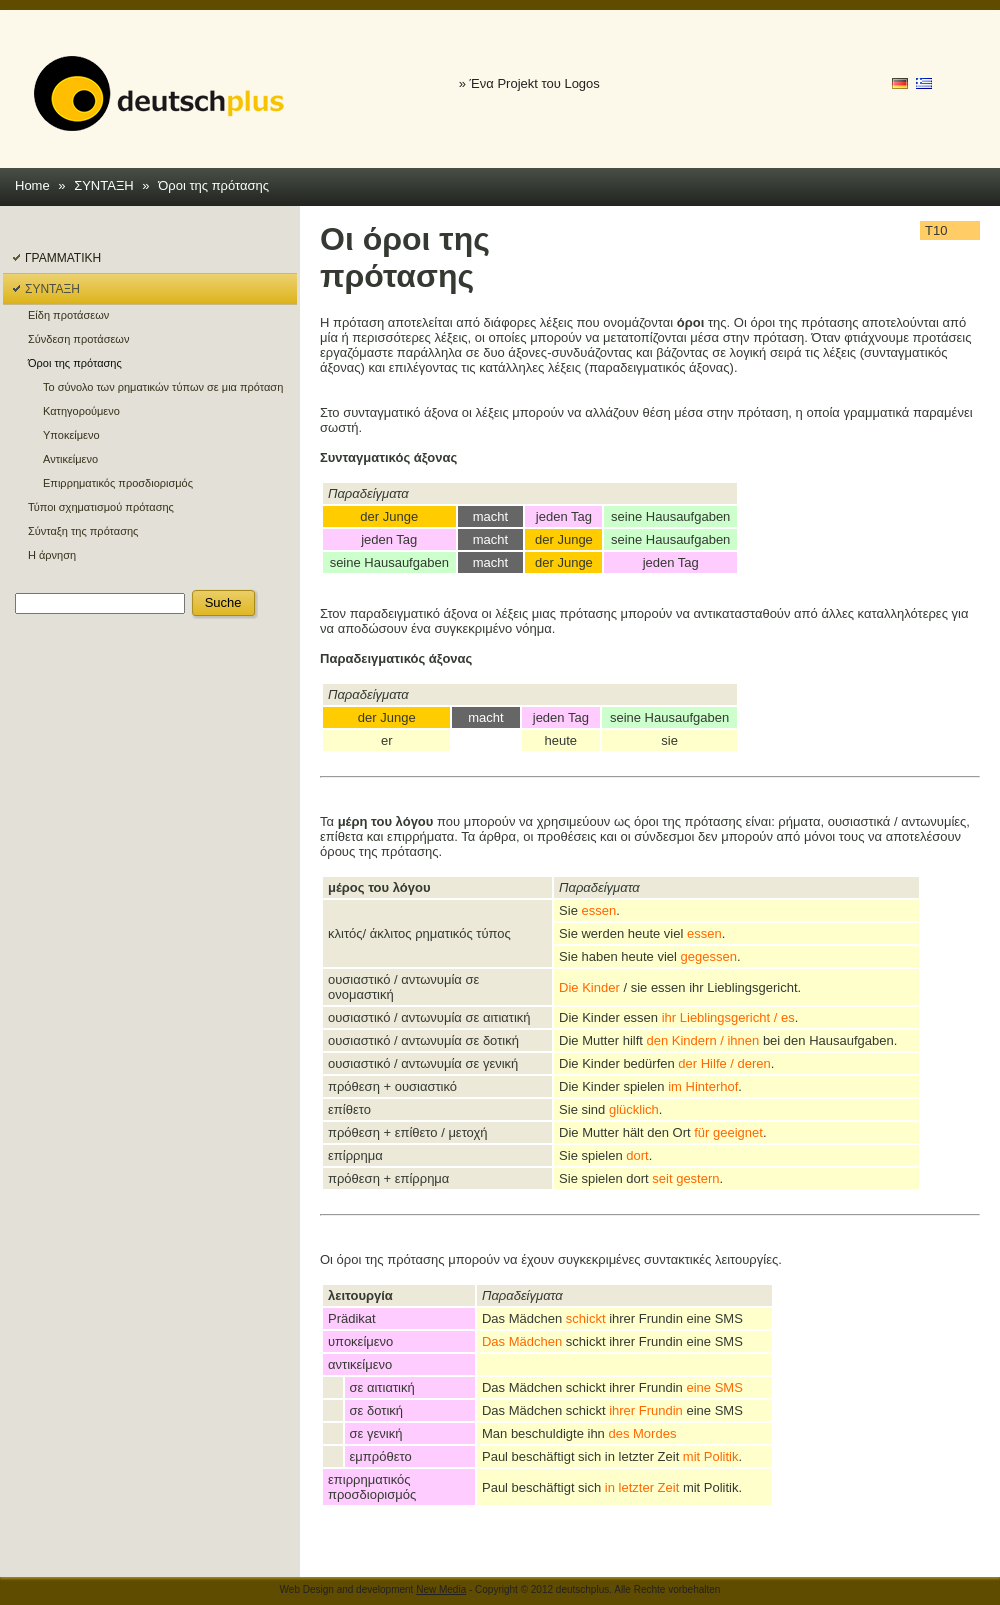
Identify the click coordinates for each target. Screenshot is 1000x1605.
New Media (441, 1589)
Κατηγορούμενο (81, 411)
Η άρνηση (52, 555)
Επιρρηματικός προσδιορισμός (118, 483)
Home (32, 185)
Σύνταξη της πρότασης (83, 531)
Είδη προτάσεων (68, 315)
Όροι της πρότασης (213, 185)
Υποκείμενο (71, 435)
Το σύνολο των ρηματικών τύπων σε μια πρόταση (163, 387)
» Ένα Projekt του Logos (529, 83)
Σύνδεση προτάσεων (78, 339)
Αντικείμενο (70, 459)
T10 (936, 230)
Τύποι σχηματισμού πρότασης (101, 507)
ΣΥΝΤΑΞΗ (104, 185)
